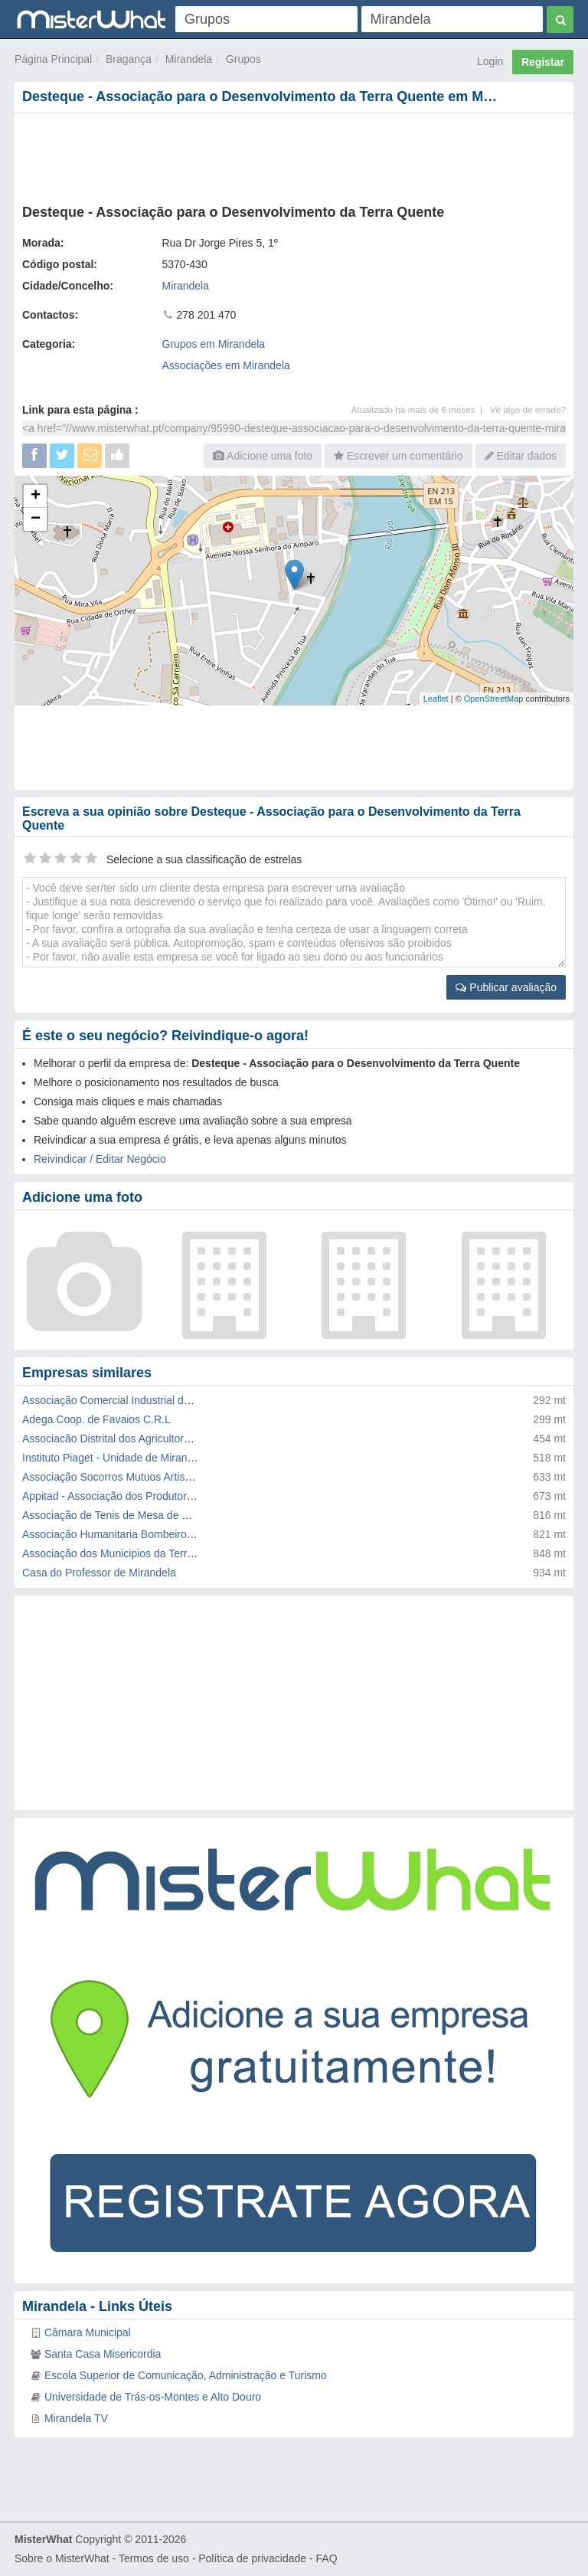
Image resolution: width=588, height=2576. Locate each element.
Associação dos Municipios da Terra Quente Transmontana (162, 1553)
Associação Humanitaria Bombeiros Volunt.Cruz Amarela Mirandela (182, 1534)
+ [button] (36, 496)
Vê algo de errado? (528, 409)
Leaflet (436, 698)
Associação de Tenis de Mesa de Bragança (124, 1515)
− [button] (36, 519)
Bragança (129, 59)
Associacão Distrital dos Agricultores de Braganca (140, 1438)
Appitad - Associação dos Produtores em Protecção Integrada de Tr (182, 1496)
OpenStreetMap (494, 698)
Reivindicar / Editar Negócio (100, 1159)
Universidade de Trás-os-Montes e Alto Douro (152, 2397)
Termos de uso (154, 2558)
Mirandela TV (76, 2418)
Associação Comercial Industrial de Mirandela (131, 1400)
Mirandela (188, 59)
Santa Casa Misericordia (103, 2354)
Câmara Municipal (87, 2332)
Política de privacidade (252, 2558)
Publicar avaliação (506, 987)
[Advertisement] (294, 155)
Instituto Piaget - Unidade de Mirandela (114, 1458)
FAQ (327, 2558)
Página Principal (53, 59)
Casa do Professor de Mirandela (99, 1572)
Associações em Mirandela (226, 365)
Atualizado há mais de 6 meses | (420, 409)
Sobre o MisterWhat (62, 2558)
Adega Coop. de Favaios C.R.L (96, 1419)
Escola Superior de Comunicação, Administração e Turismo (185, 2375)
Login (490, 61)
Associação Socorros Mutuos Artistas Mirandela (135, 1477)
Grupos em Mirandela (214, 344)
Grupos (243, 59)
